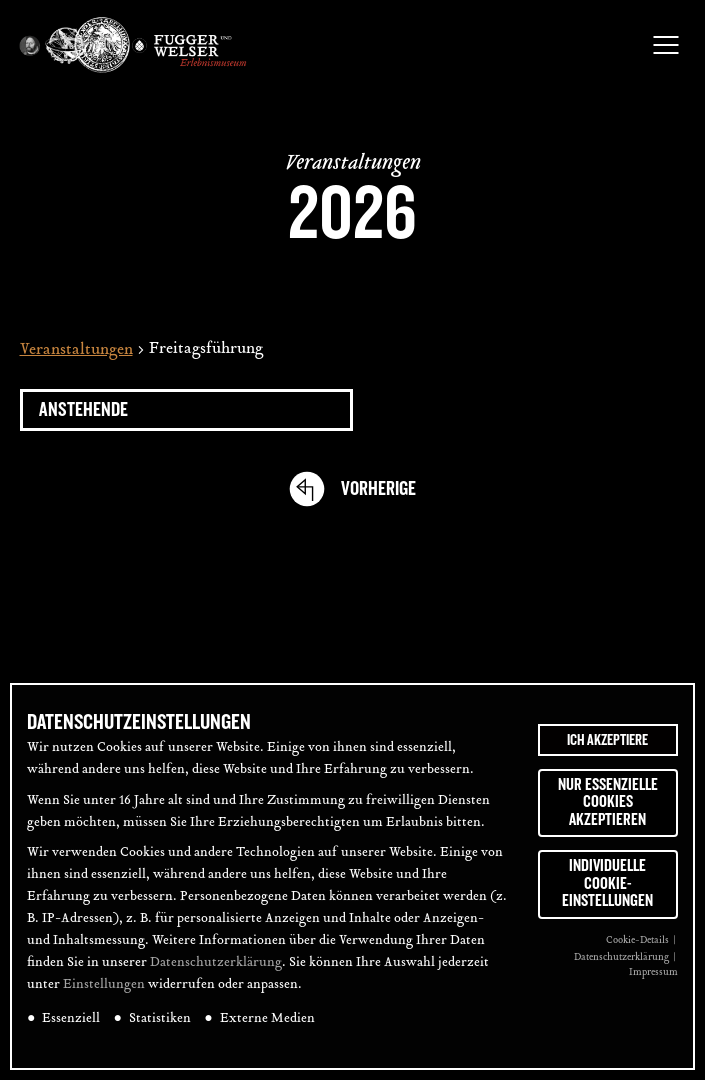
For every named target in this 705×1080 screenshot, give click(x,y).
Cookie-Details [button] (638, 940)
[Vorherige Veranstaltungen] (378, 489)
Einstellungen (104, 985)
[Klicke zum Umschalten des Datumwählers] (186, 410)
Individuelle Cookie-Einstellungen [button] (607, 883)
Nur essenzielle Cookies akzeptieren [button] (608, 802)
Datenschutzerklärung (216, 963)
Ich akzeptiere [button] (607, 740)
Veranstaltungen (76, 350)
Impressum (653, 972)
